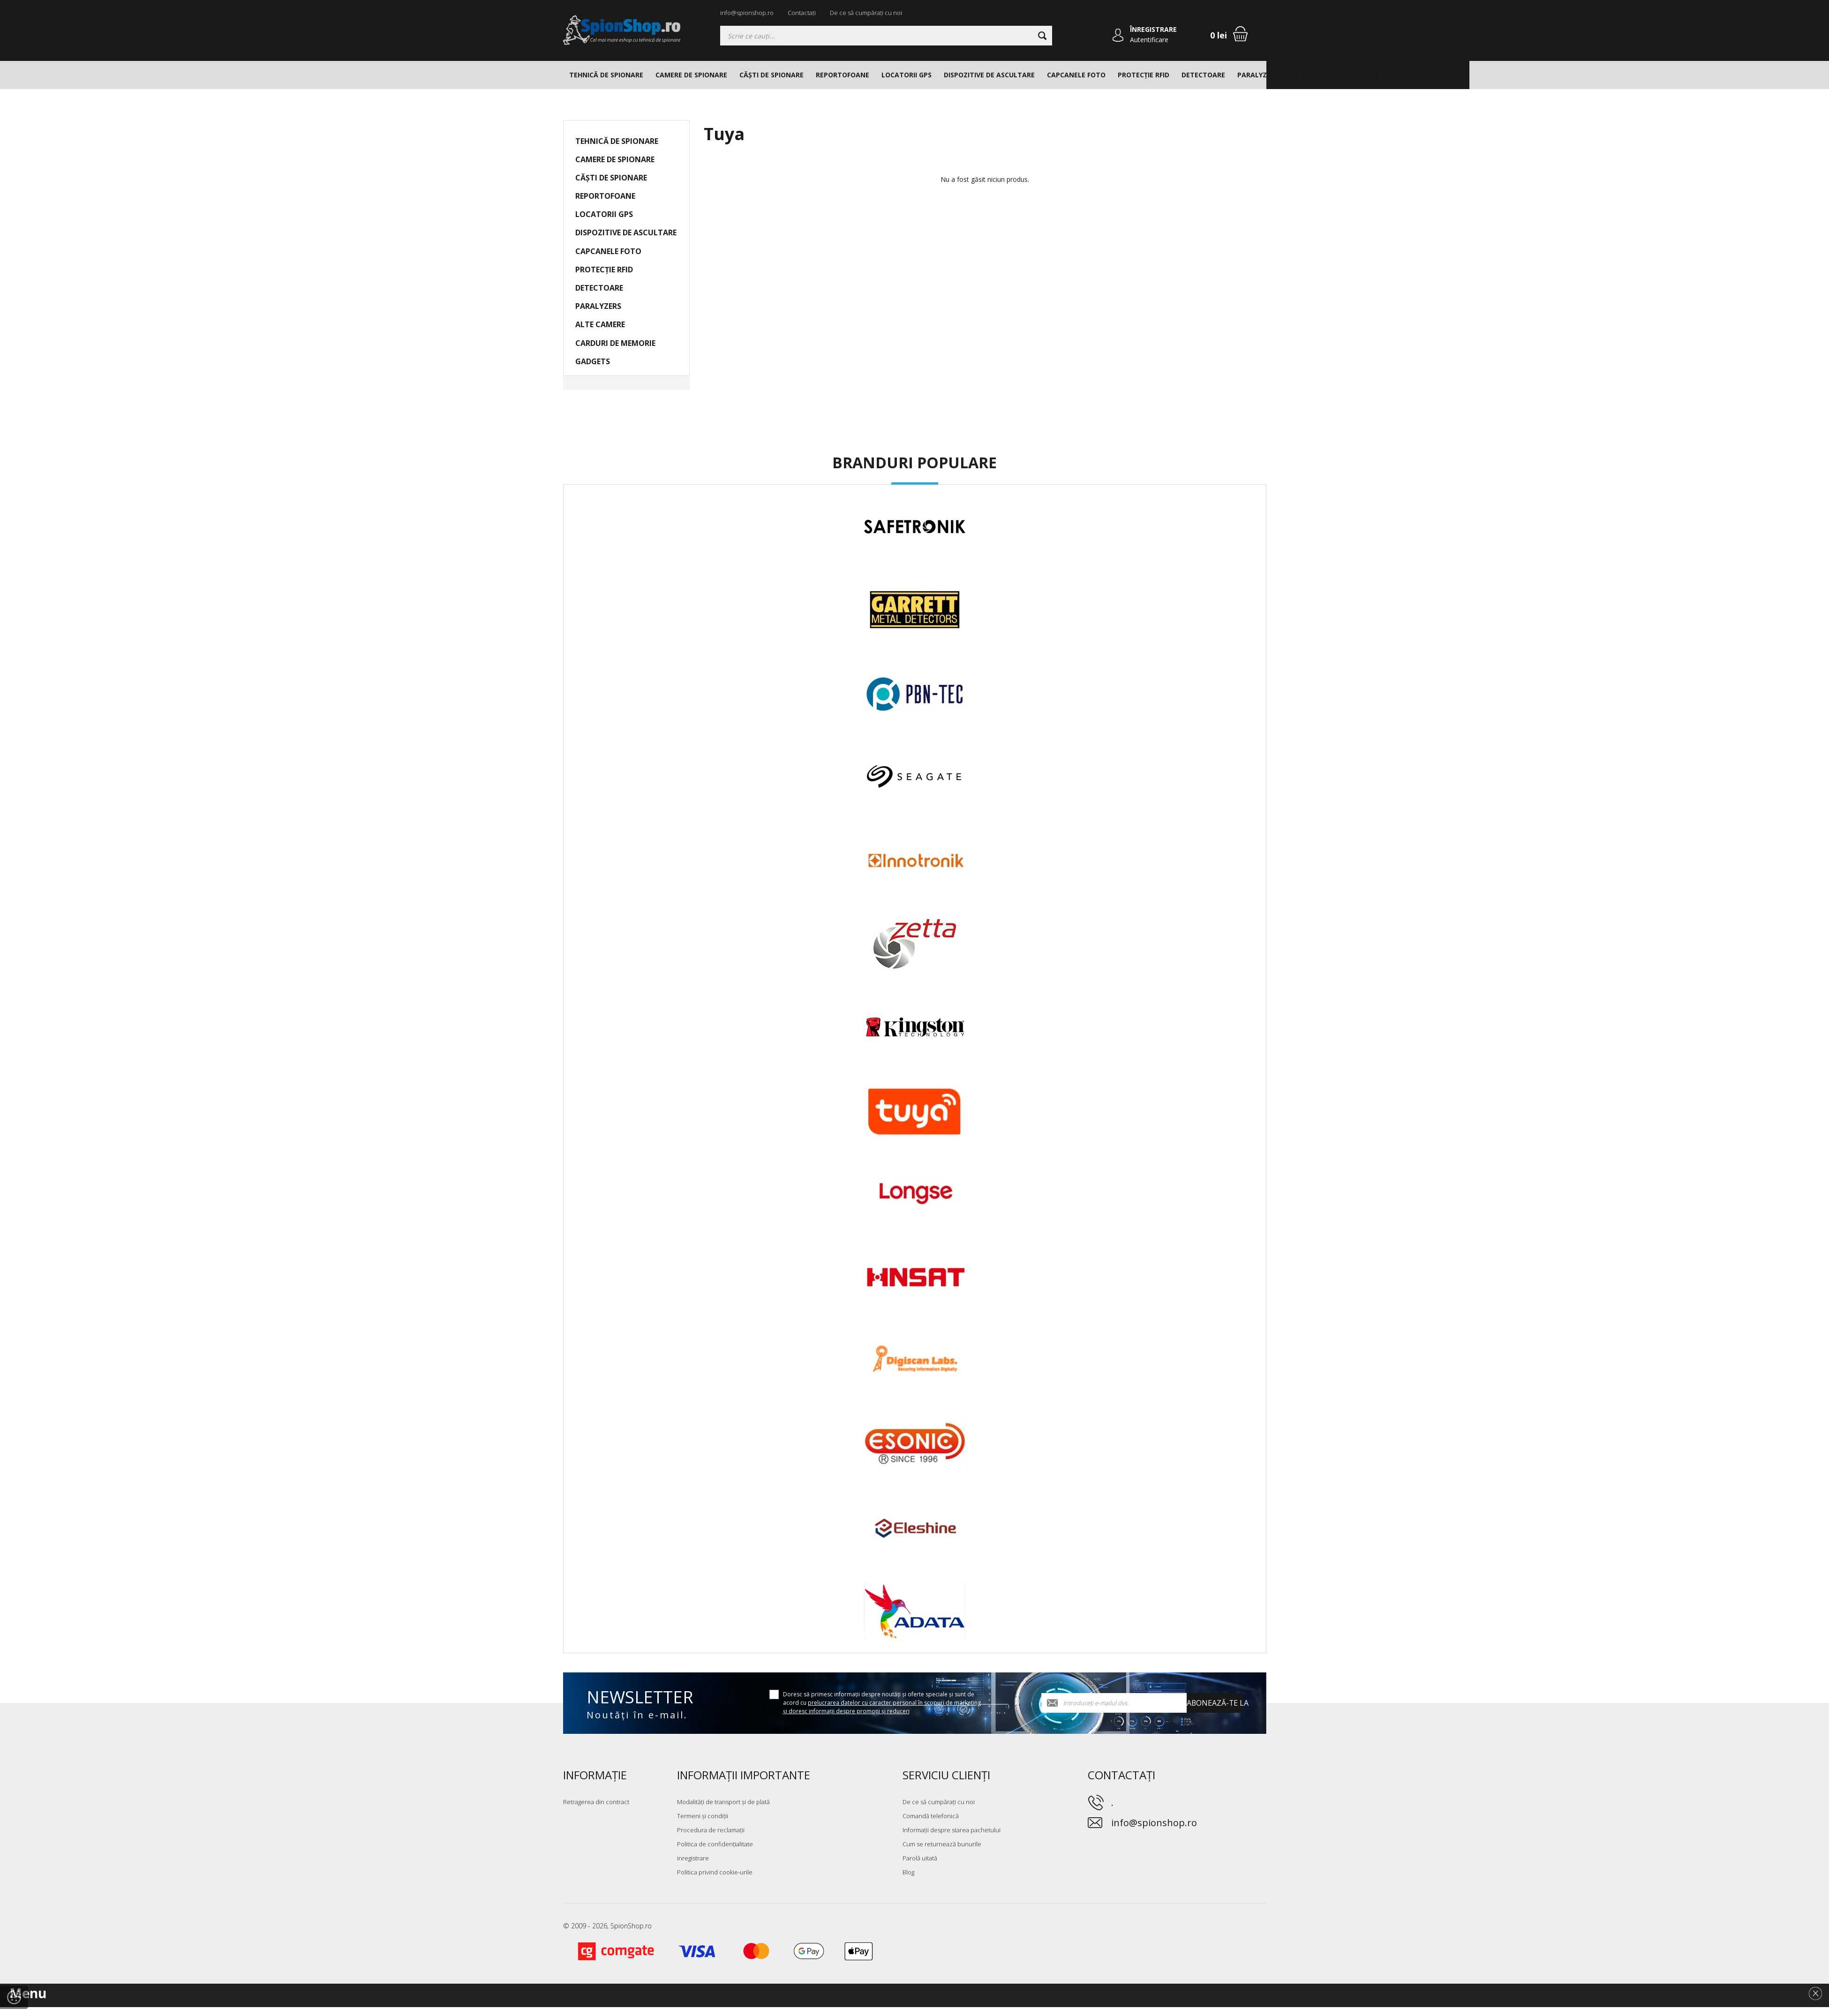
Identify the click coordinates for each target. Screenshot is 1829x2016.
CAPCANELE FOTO (1076, 74)
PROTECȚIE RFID (1143, 74)
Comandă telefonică (931, 1816)
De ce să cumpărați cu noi (866, 12)
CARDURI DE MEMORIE (1384, 74)
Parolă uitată (920, 1858)
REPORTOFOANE (842, 74)
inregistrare (693, 1858)
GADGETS (1447, 74)
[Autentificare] (1118, 35)
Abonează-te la (1215, 1703)
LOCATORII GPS (906, 74)
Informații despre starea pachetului (952, 1830)
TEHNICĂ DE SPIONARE (606, 74)
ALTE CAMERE (1313, 74)
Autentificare (1149, 39)
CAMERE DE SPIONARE (691, 74)
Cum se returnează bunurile (942, 1844)
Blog (908, 1872)
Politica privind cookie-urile (715, 1872)
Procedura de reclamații (711, 1830)
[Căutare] (1042, 35)
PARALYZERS (1258, 74)
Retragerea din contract (596, 1802)
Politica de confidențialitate (715, 1844)
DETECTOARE (1203, 74)
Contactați (802, 12)
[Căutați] (886, 35)
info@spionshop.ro (747, 12)
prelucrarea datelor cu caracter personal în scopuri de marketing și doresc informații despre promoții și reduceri (882, 1707)
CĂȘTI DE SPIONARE (771, 74)
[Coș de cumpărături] (1240, 33)
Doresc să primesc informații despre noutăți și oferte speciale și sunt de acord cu (882, 1702)
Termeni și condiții (702, 1816)
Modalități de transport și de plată (723, 1802)
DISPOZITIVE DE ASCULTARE (989, 74)
